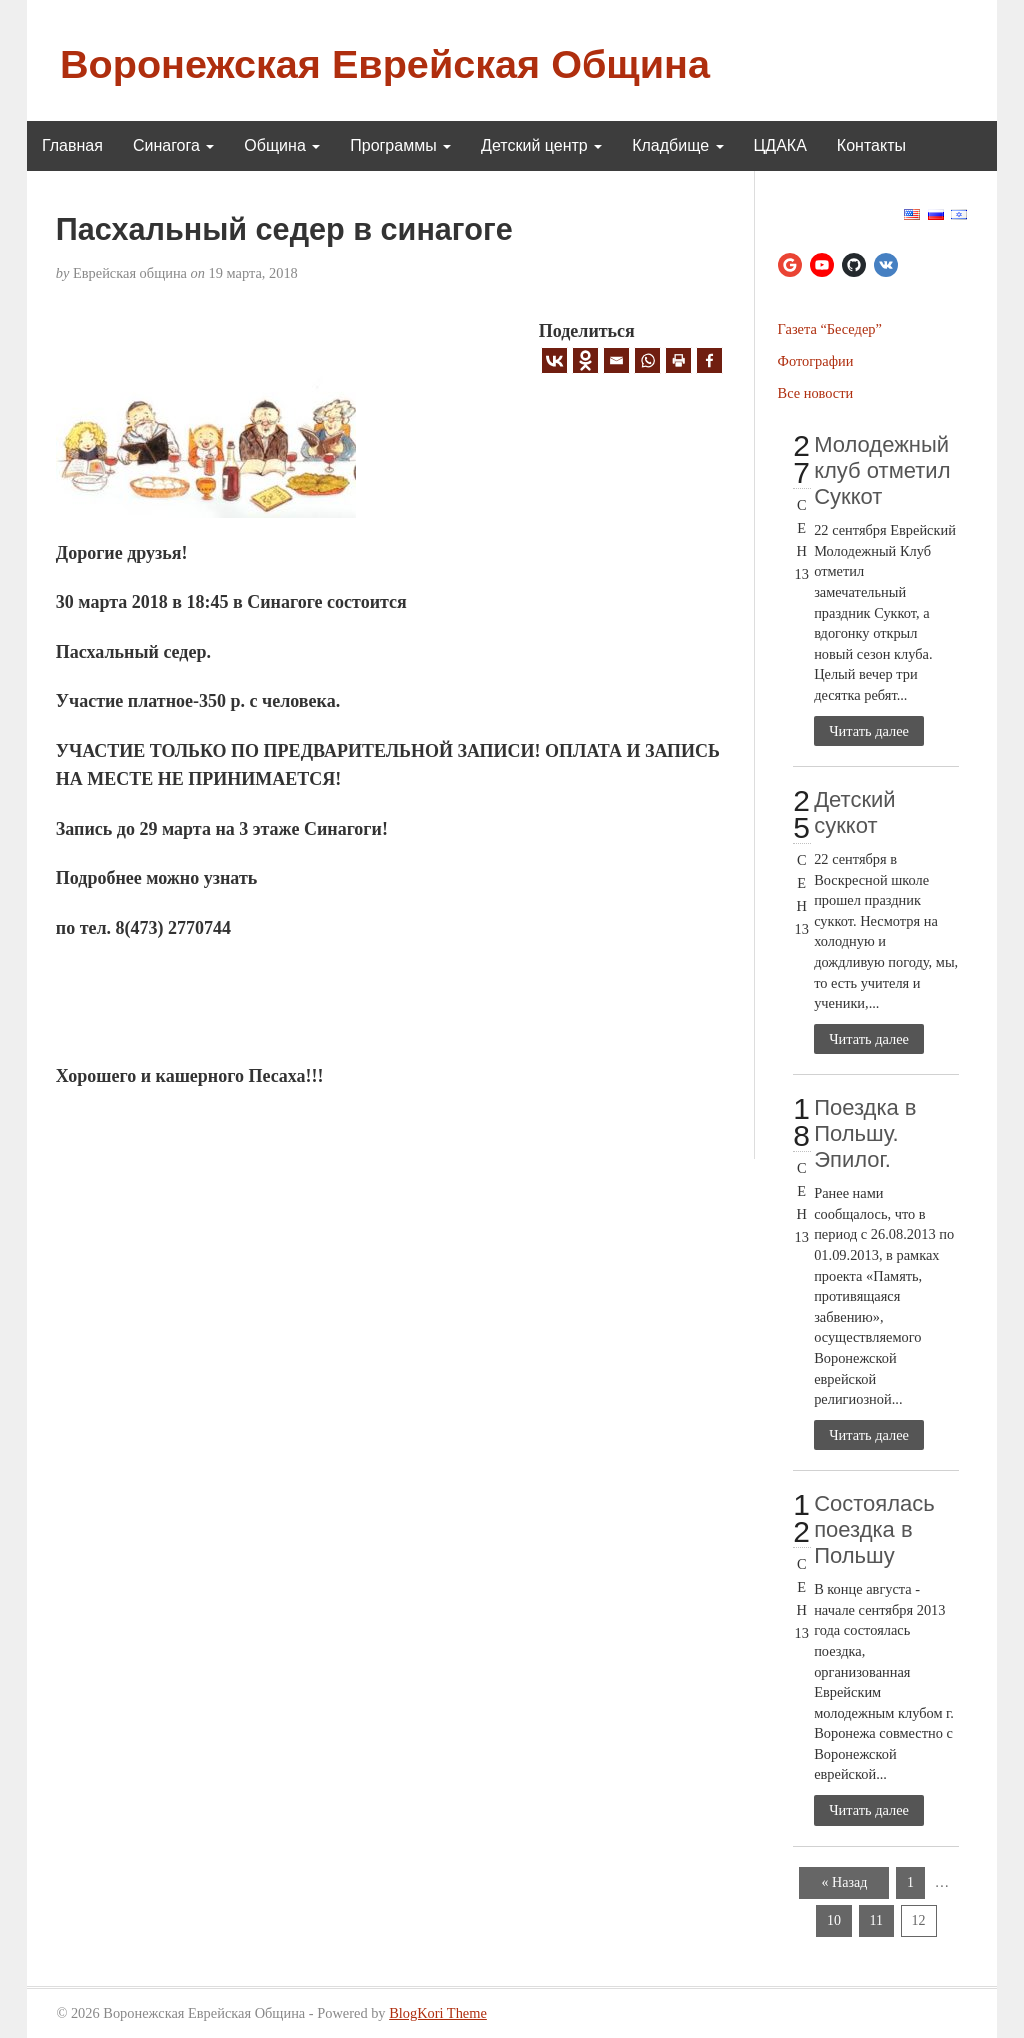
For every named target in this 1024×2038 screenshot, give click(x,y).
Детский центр (541, 145)
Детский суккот (854, 812)
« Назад (845, 1882)
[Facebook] (709, 360)
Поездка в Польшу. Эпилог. (865, 1133)
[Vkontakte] (554, 360)
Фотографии (816, 361)
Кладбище (677, 145)
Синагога (173, 145)
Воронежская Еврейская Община (385, 64)
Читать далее (869, 731)
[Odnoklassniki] (585, 360)
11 (876, 1920)
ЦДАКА (780, 145)
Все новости (816, 393)
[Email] (616, 360)
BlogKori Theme (438, 2013)
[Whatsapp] (647, 360)
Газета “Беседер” (830, 329)
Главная (72, 145)
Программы (400, 145)
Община (282, 145)
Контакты (871, 145)
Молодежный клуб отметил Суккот (882, 470)
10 (834, 1920)
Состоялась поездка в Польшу (874, 1529)
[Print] (678, 360)
